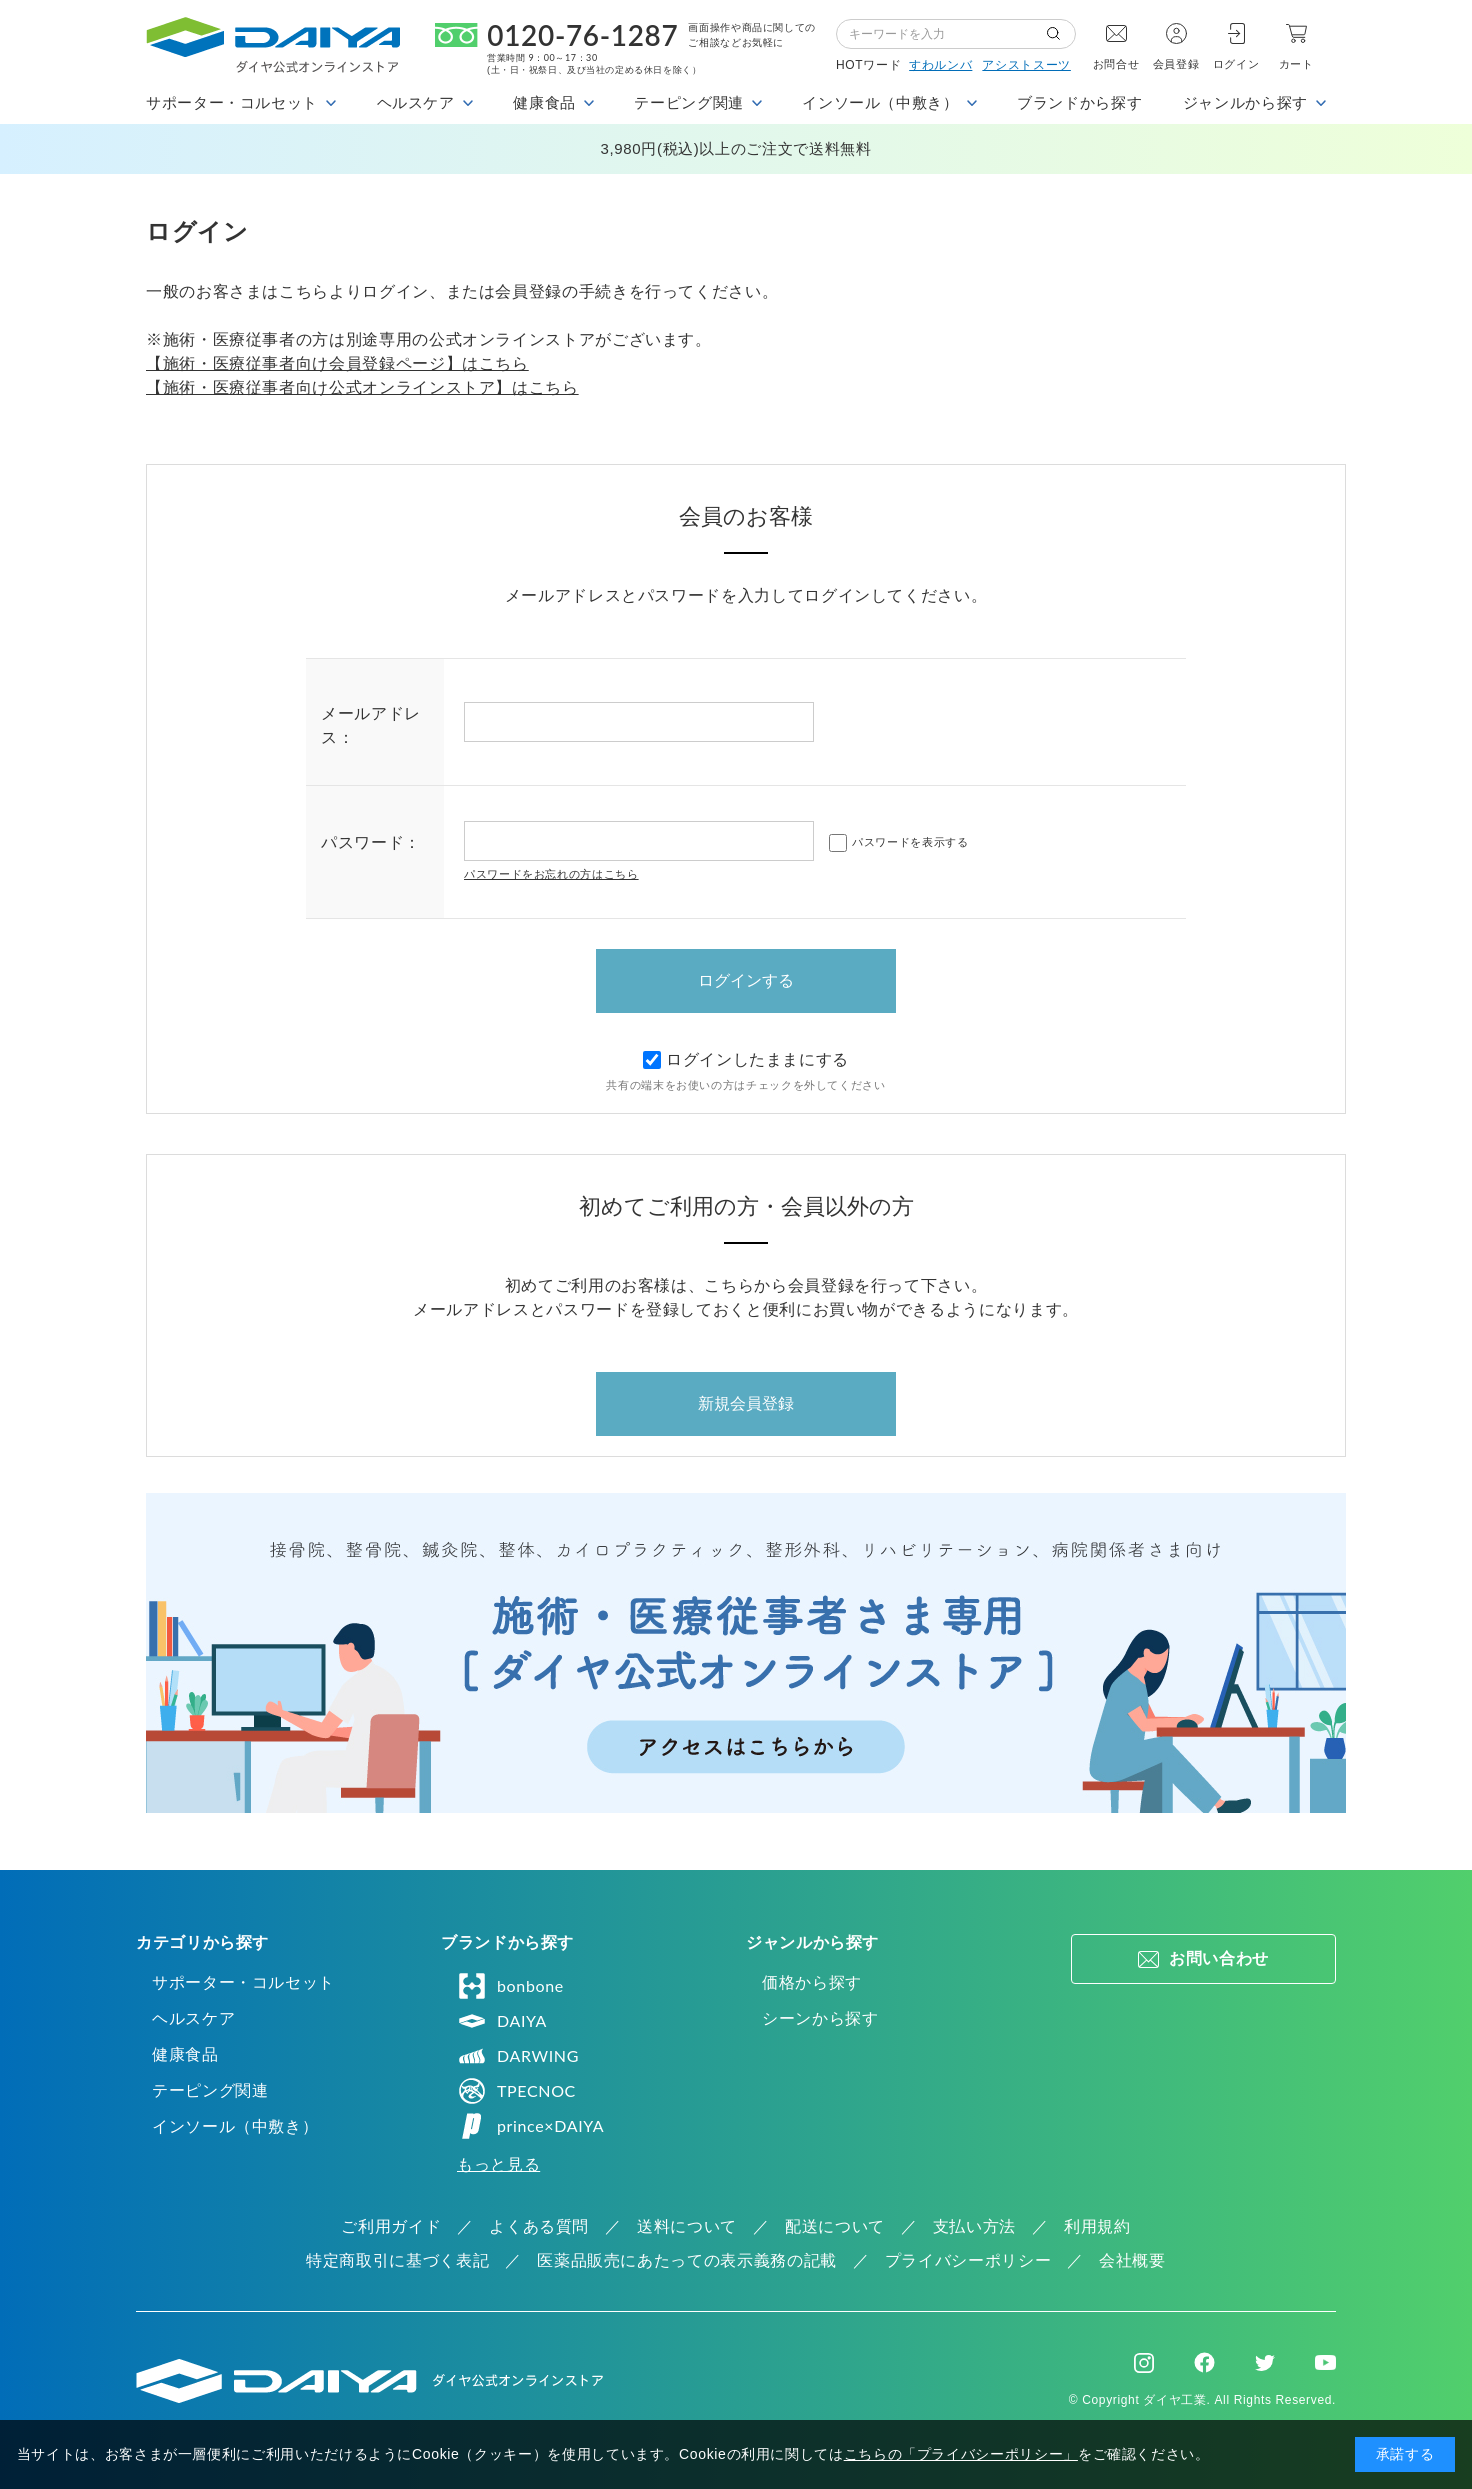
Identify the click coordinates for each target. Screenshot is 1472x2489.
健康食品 (185, 2054)
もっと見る (498, 2164)
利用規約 (1097, 2226)
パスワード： (371, 842)
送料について (687, 2226)
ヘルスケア (193, 2018)
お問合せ (1116, 64)
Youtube (1325, 2363)
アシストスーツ (1026, 65)
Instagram (1144, 2363)
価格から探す (812, 1982)
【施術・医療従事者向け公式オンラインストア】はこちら (362, 387)
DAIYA (502, 2021)
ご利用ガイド (391, 2226)
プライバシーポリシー (968, 2260)
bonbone (510, 1986)
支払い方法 (974, 2226)
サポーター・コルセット (243, 1982)
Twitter (1265, 2363)
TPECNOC (516, 2091)
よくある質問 (539, 2226)
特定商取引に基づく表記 (397, 2260)
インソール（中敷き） (235, 2126)
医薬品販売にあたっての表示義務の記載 (687, 2260)
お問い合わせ (1219, 1958)
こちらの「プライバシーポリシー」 (961, 2454)
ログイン (1236, 64)
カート (1296, 64)
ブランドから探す (1079, 102)
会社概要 (1132, 2260)
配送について (835, 2226)
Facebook (1204, 2362)
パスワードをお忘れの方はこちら (551, 874)
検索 (1061, 34)
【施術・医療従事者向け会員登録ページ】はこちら (337, 363)
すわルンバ (940, 65)
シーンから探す (820, 2018)
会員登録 (1176, 64)
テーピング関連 (210, 2090)
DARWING (518, 2056)
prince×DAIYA (530, 2126)
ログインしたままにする (746, 1059)
